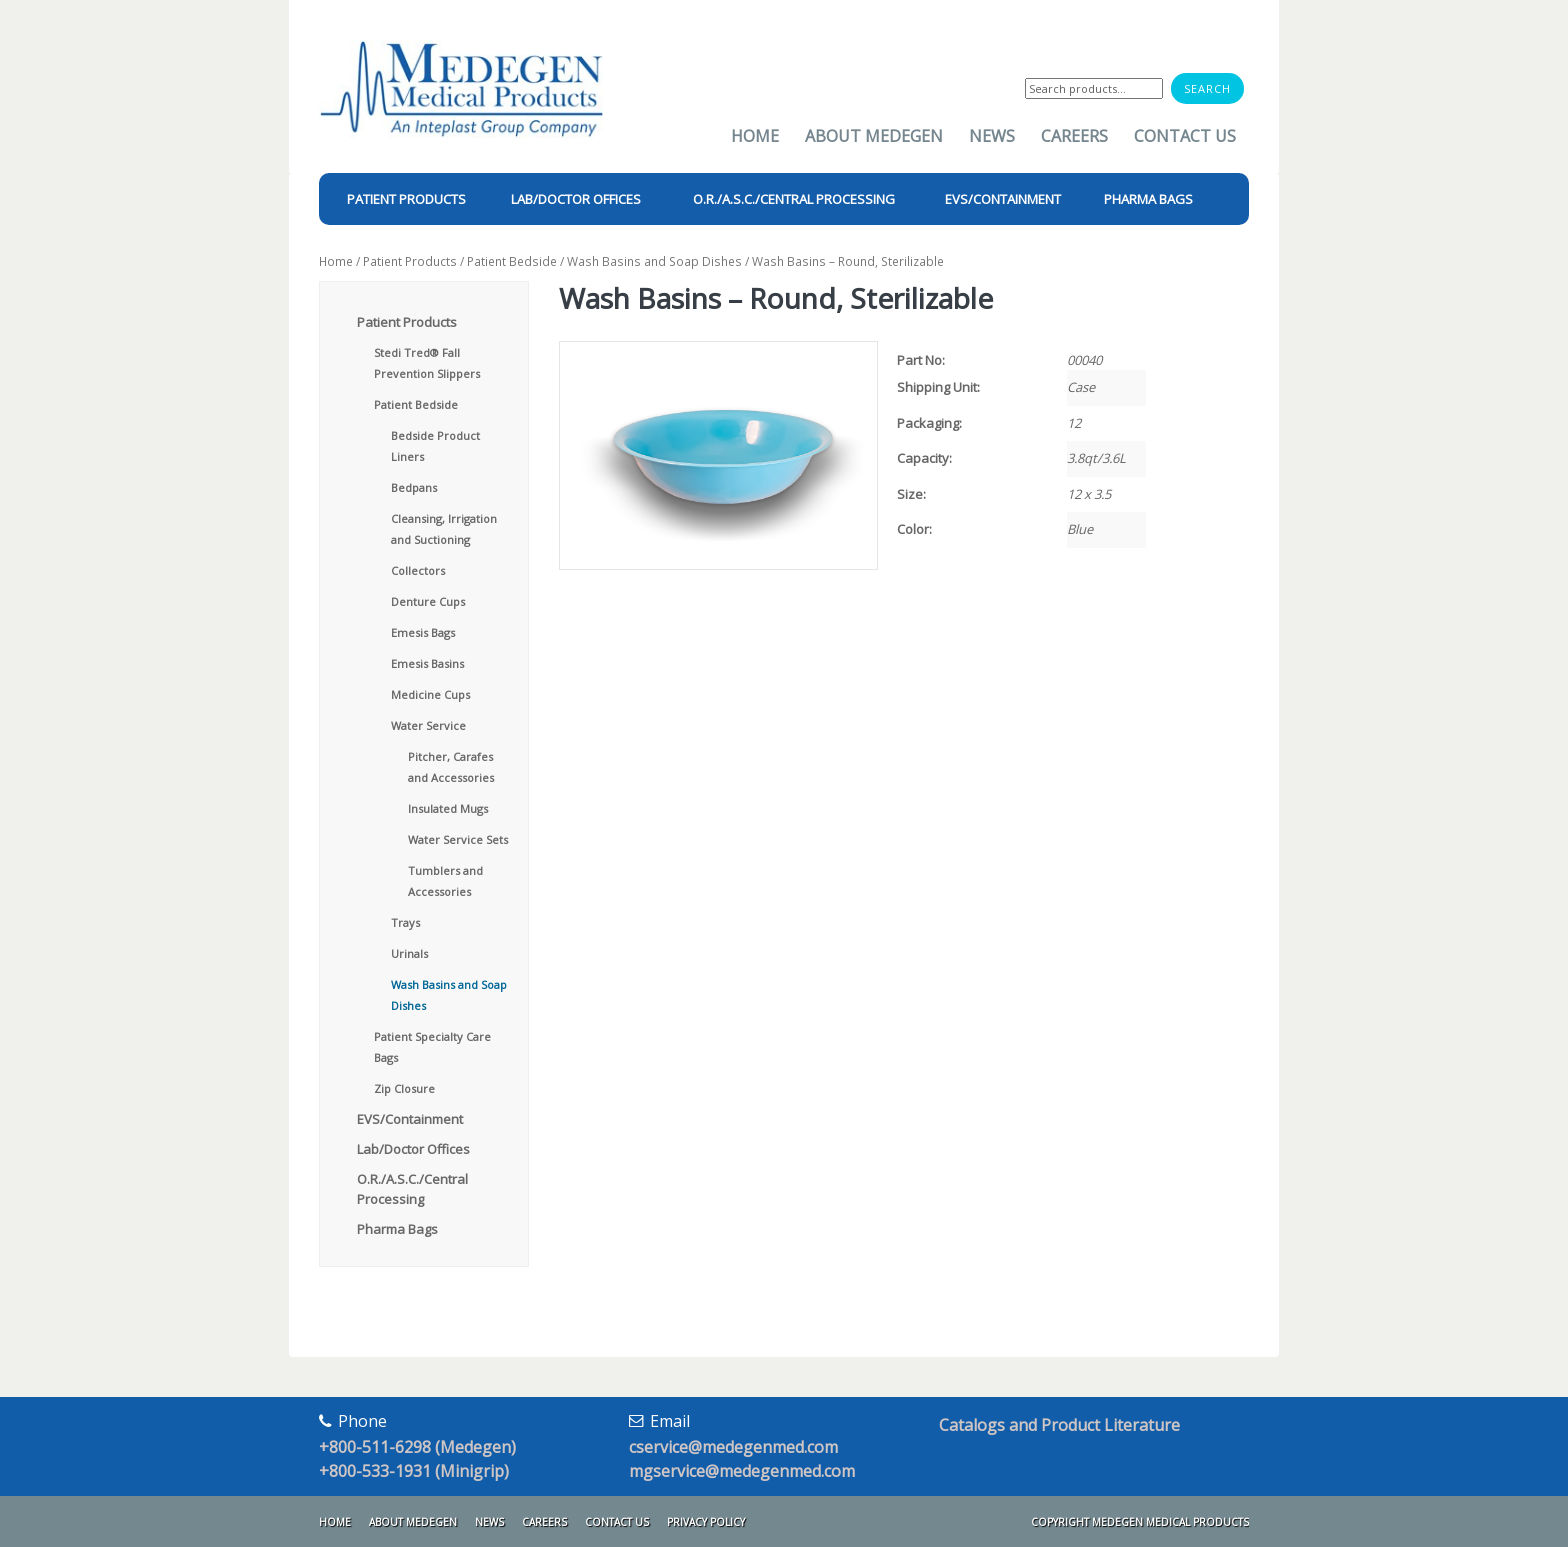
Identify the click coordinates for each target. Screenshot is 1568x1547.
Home (755, 136)
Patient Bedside (512, 261)
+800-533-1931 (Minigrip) (414, 1471)
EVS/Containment (410, 1119)
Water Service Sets (458, 839)
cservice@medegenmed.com (733, 1447)
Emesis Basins (427, 663)
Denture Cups (428, 601)
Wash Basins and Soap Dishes (654, 261)
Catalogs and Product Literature (1059, 1425)
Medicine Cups (430, 694)
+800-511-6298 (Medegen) (417, 1447)
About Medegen (874, 136)
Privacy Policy (706, 1522)
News (992, 136)
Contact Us (1185, 136)
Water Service (428, 725)
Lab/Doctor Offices (413, 1149)
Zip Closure (404, 1088)
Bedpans (414, 487)
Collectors (418, 570)
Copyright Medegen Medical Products (1140, 1522)
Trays (405, 922)
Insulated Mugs (448, 808)
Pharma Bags (397, 1229)
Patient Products (410, 261)
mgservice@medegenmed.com (742, 1471)
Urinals (409, 953)
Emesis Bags (423, 632)
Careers (1074, 136)
